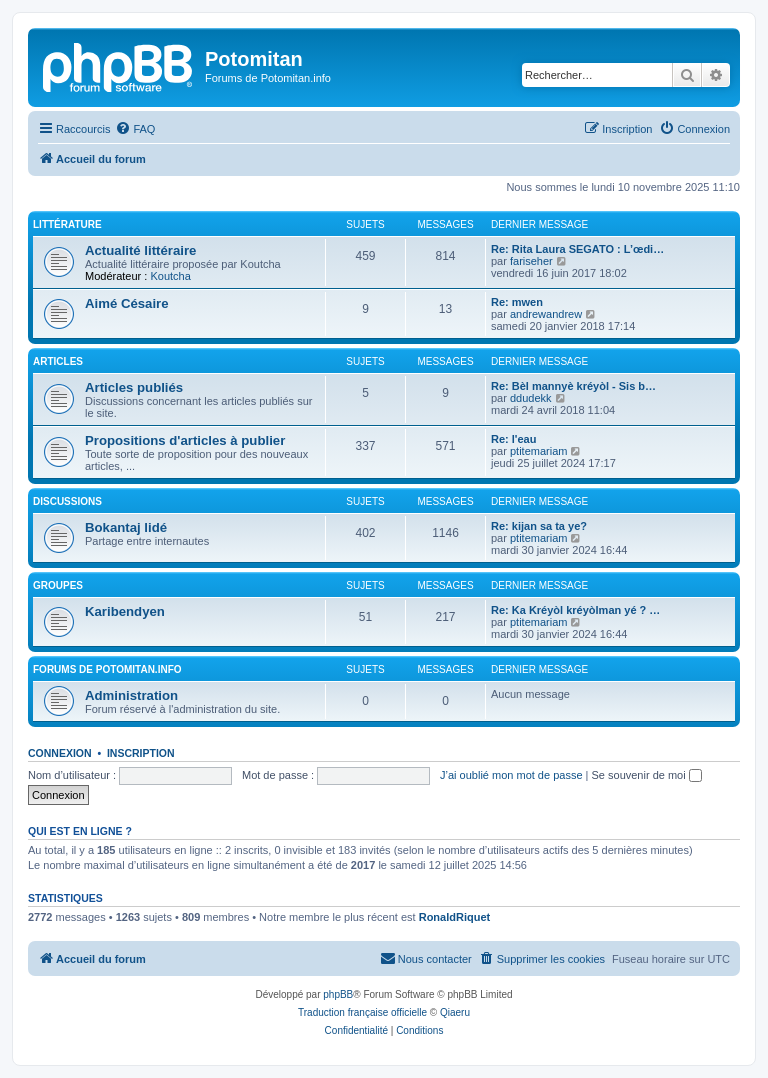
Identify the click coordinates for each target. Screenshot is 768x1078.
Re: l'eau (513, 439)
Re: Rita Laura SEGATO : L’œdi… (577, 249)
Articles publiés (134, 387)
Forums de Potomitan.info (107, 669)
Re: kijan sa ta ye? (539, 526)
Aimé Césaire (127, 303)
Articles (58, 361)
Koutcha (170, 276)
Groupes (58, 585)
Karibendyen (125, 611)
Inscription (141, 753)
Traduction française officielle (362, 1012)
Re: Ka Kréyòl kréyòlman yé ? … (575, 610)
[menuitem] (135, 129)
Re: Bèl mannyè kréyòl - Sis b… (573, 386)
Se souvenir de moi (647, 775)
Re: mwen (517, 302)
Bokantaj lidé (126, 527)
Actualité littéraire (140, 250)
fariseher (531, 261)
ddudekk (531, 398)
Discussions (67, 501)
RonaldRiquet (455, 917)
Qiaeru (455, 1012)
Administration (131, 695)
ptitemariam (538, 451)
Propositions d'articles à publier (185, 440)
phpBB (338, 994)
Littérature (67, 224)
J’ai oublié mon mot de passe (511, 775)
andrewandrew (546, 314)
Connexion (60, 753)
